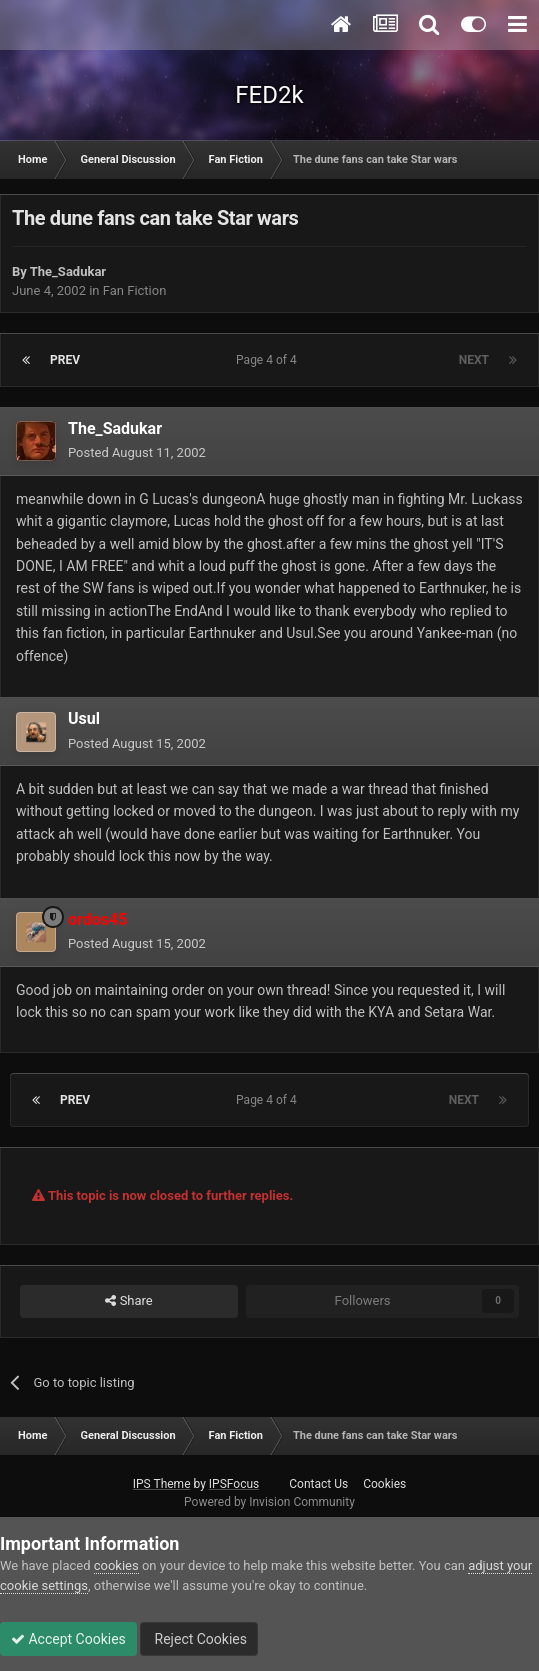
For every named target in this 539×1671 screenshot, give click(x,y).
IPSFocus (234, 1484)
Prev (65, 360)
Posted (137, 452)
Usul (84, 718)
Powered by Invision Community (269, 1502)
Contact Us (318, 1484)
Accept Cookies (68, 1639)
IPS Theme (162, 1484)
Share (128, 1301)
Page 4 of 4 (269, 360)
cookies (116, 1565)
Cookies (384, 1484)
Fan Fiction (135, 290)
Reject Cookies (199, 1639)
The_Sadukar (68, 271)
